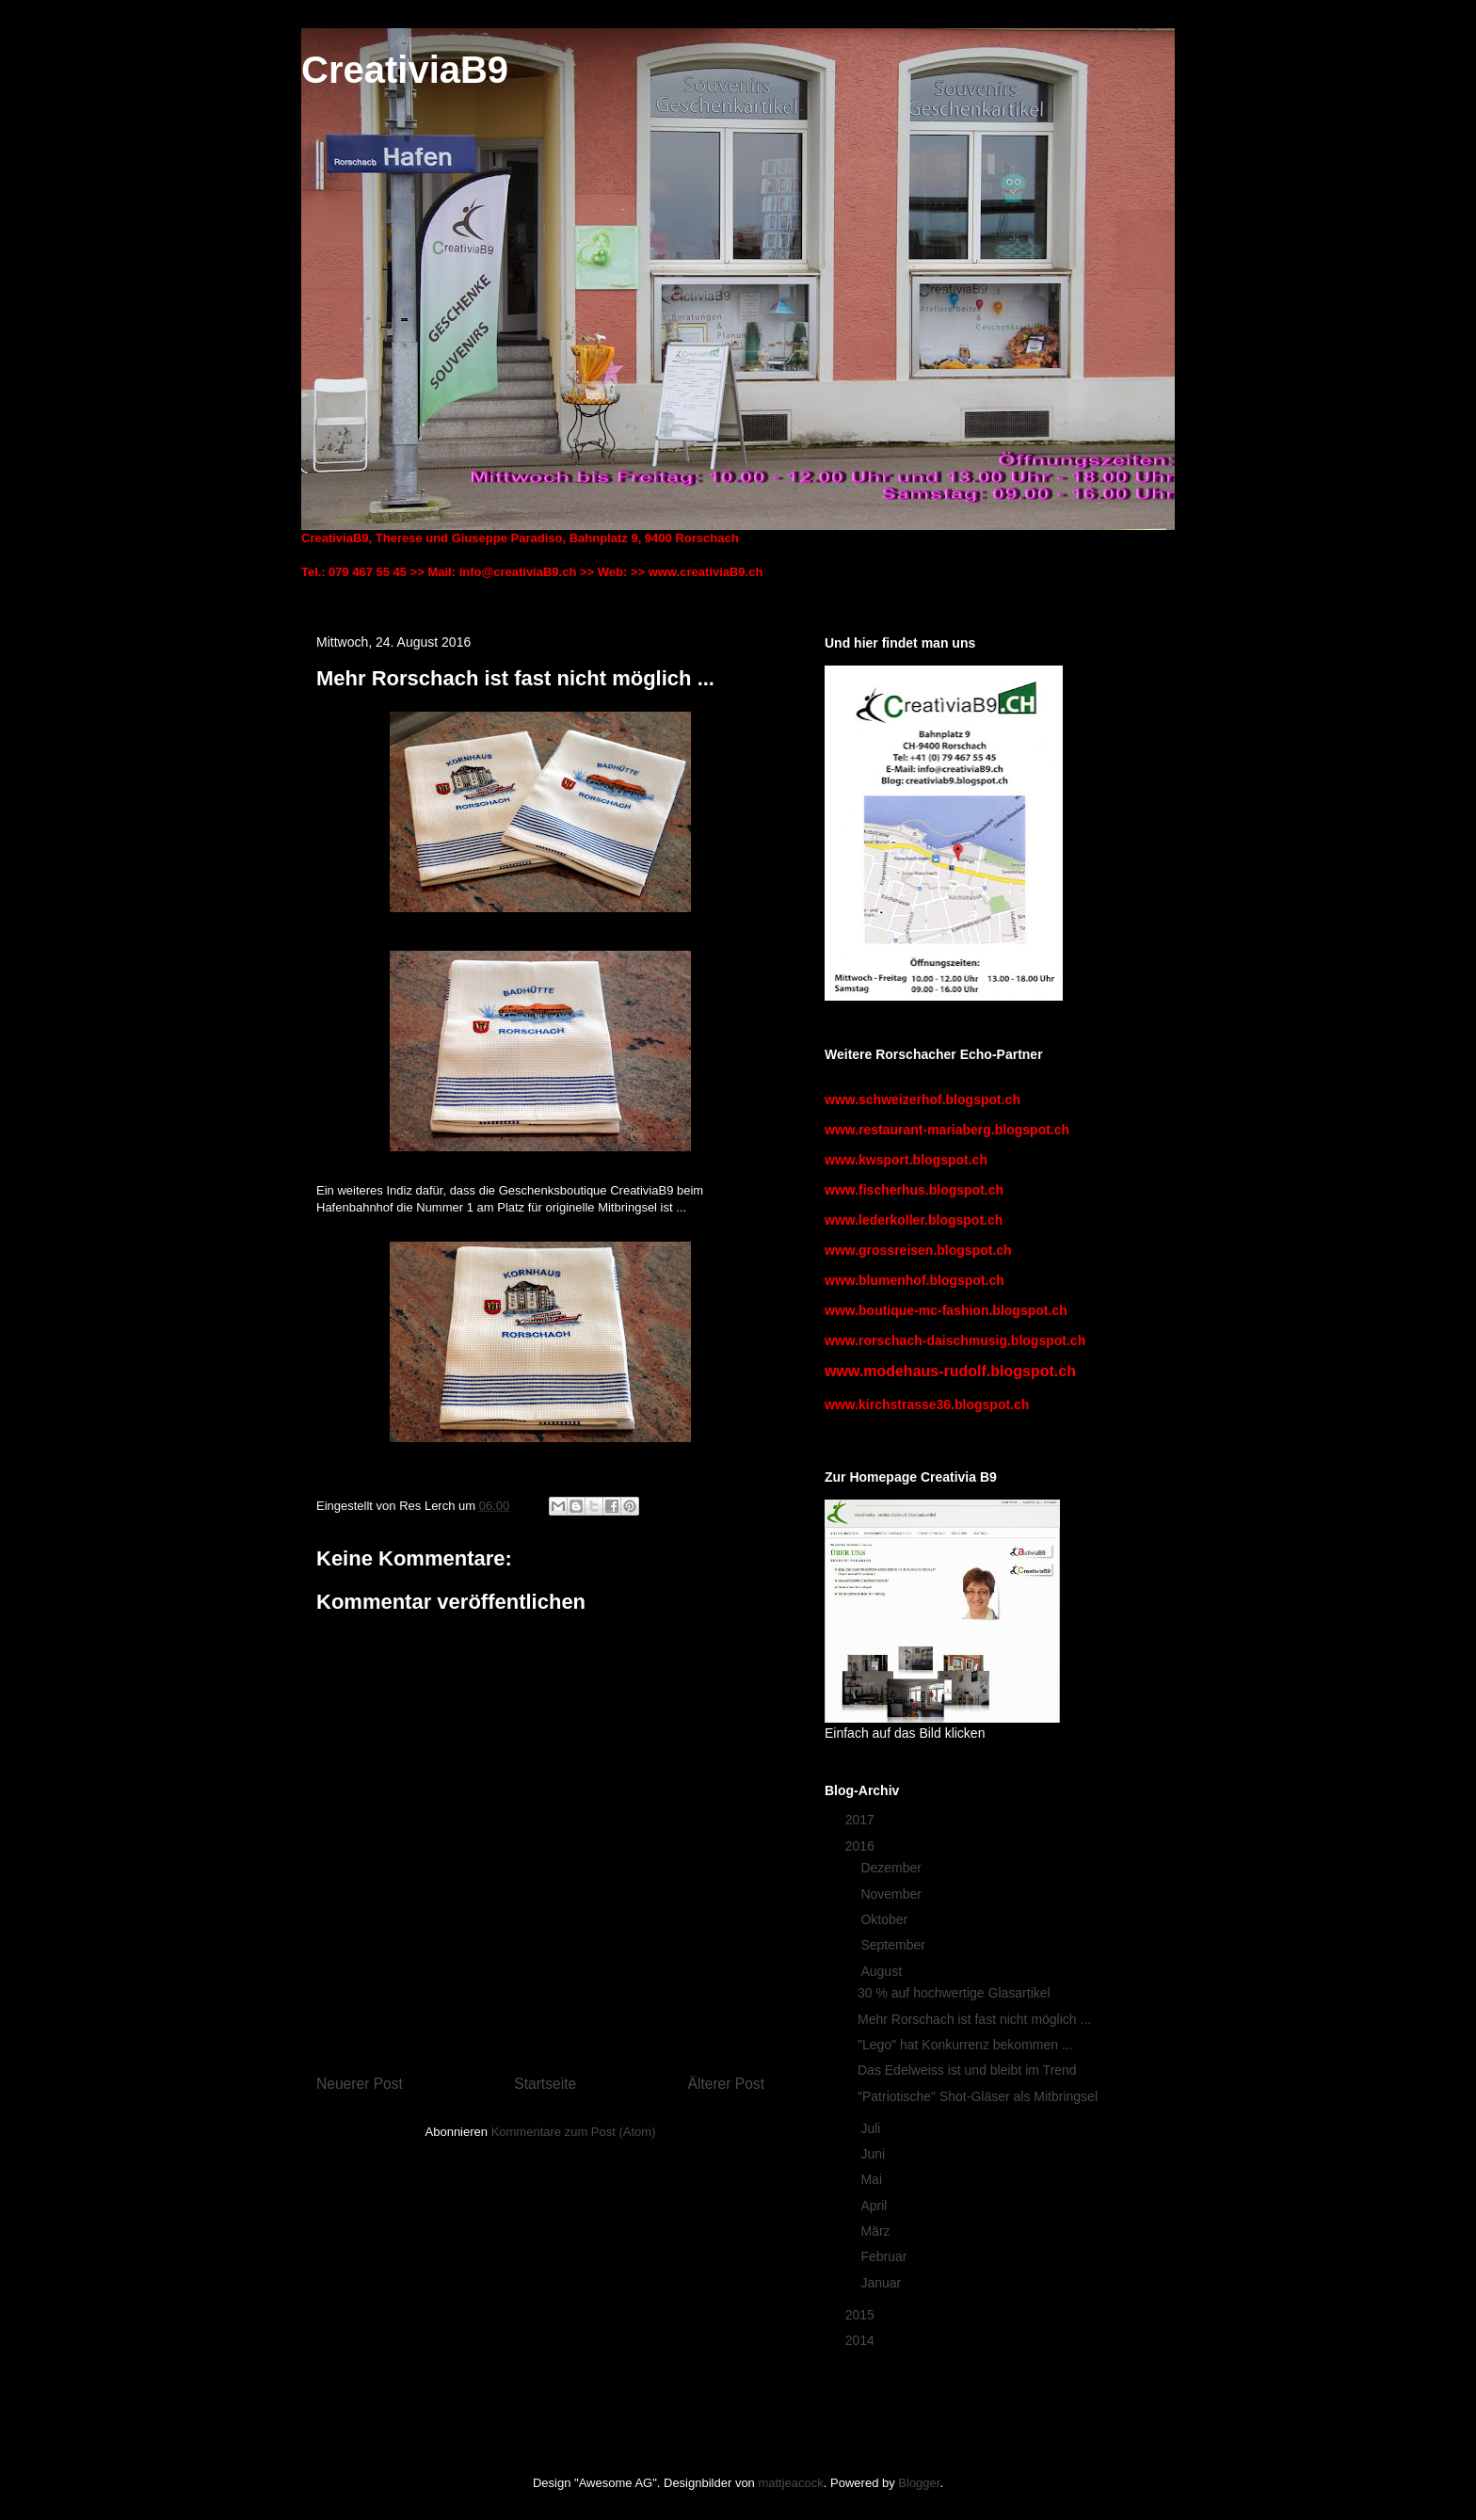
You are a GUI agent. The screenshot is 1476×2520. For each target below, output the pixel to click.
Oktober (885, 1919)
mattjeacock (790, 2483)
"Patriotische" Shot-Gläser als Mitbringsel (978, 2096)
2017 (861, 1819)
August (882, 1971)
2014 (861, 2340)
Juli (872, 2128)
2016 (861, 1846)
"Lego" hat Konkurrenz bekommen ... (965, 2044)
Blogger (918, 2483)
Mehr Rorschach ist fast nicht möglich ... (974, 2019)
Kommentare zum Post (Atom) (573, 2132)
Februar (885, 2256)
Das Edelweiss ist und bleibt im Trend (967, 2070)
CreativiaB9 (404, 69)
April (875, 2205)
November (892, 1894)
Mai (872, 2179)
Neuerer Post (359, 2084)
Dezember (892, 1867)
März (876, 2231)
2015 (861, 2314)
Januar (882, 2282)
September (894, 1944)
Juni (874, 2153)
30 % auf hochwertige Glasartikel (954, 1992)
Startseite (545, 2084)
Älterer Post (726, 2084)
